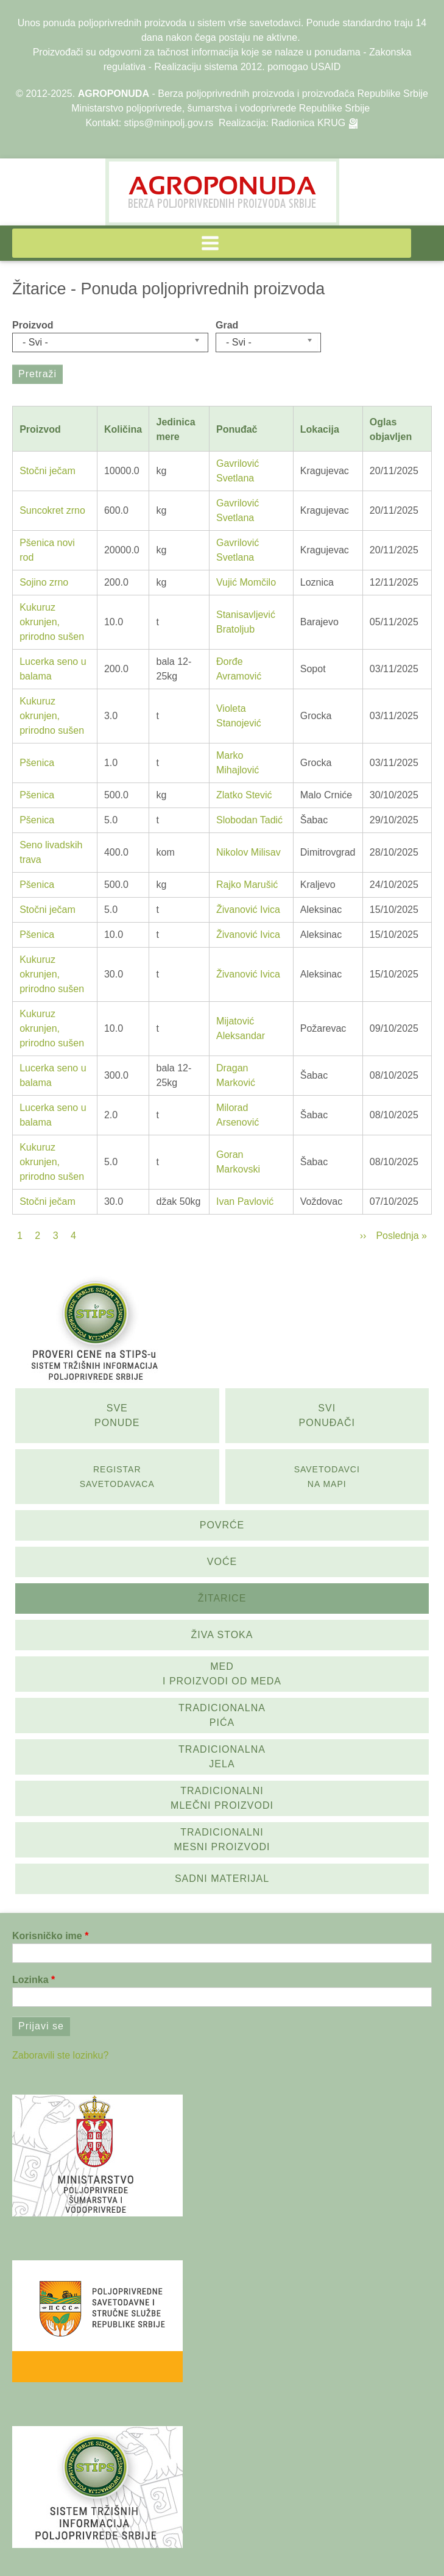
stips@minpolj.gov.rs (169, 123)
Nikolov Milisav (248, 852)
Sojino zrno (43, 582)
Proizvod (33, 325)
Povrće (222, 1525)
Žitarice (222, 1598)
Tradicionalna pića (222, 1715)
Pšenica (36, 763)
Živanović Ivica (248, 909)
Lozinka (30, 1980)
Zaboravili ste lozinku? (60, 2055)
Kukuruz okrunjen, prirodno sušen (51, 622)
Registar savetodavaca (117, 1476)
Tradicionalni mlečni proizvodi (222, 1798)
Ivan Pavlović (244, 1201)
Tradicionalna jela (222, 1756)
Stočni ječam (47, 471)
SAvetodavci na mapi (327, 1476)
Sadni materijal (222, 1878)
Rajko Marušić (247, 884)
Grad (227, 325)
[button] (211, 243)
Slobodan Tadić (249, 820)
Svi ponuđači (327, 1415)
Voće (222, 1561)
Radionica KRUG (308, 123)
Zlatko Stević (244, 795)
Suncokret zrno (52, 510)
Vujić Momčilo (246, 582)
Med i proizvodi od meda (222, 1673)
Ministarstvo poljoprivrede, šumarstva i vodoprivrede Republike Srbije (220, 108)
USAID (325, 67)
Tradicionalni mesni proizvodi (222, 1839)
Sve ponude (116, 1415)
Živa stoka (222, 1635)
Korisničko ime (47, 1936)
